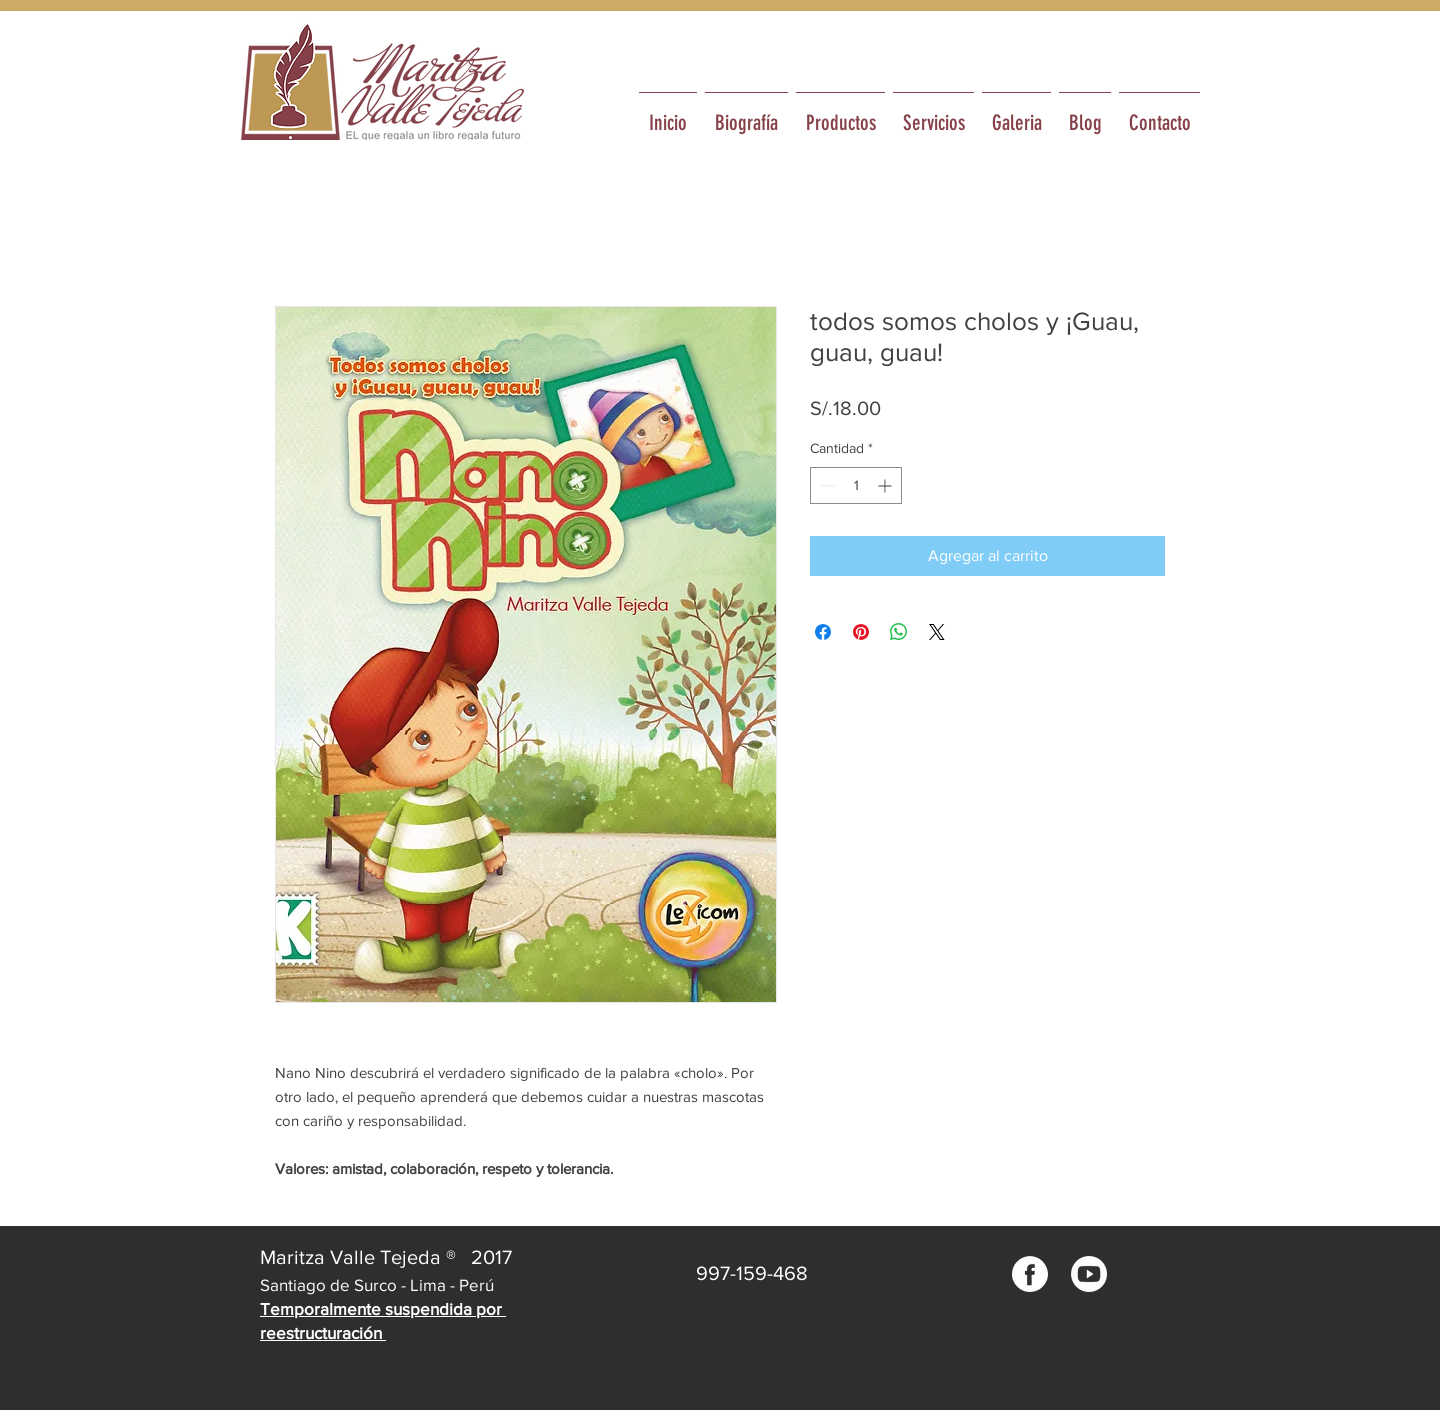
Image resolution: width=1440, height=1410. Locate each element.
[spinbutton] (856, 485)
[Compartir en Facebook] (823, 632)
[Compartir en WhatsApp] (899, 632)
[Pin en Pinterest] (861, 632)
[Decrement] (825, 485)
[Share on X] (937, 632)
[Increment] (886, 485)
